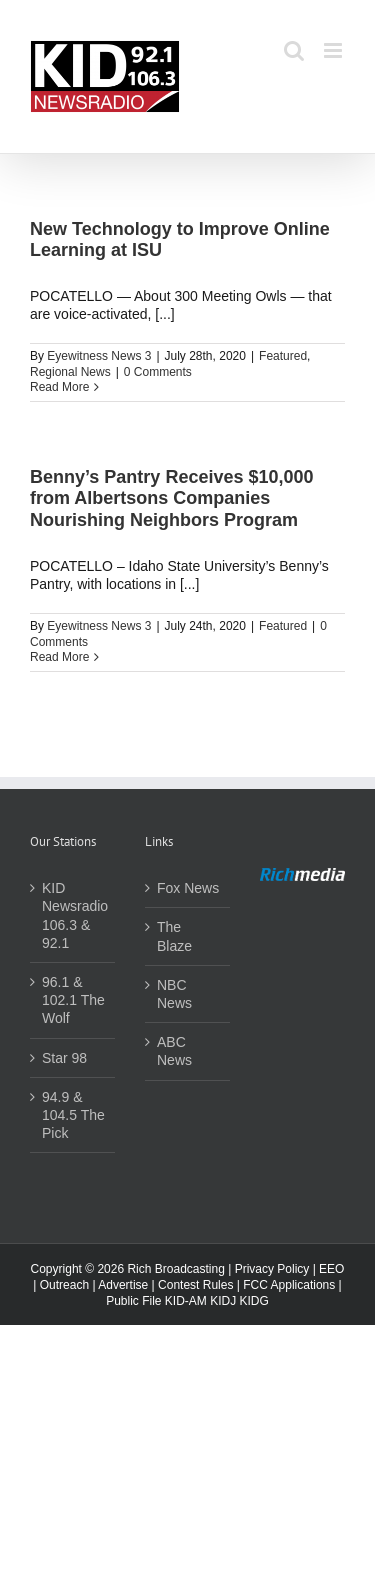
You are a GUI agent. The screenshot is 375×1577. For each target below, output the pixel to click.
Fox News (188, 888)
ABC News (174, 1051)
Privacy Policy (272, 1269)
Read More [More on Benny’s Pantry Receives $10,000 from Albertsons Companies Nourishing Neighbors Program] (59, 657)
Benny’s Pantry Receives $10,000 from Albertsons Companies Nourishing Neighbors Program (172, 498)
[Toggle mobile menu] (334, 50)
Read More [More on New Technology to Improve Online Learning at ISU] (59, 387)
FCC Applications (289, 1285)
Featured (283, 356)
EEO (331, 1269)
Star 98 (64, 1058)
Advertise (123, 1285)
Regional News (70, 372)
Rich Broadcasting (175, 1269)
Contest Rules (195, 1285)
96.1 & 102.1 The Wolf (73, 1000)
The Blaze (174, 936)
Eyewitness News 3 (99, 356)
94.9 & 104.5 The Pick (73, 1115)
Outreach (64, 1285)
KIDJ (223, 1301)
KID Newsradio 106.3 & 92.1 (73, 915)
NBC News (174, 994)
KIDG (254, 1301)
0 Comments (158, 372)
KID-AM (186, 1301)
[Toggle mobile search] (294, 50)
